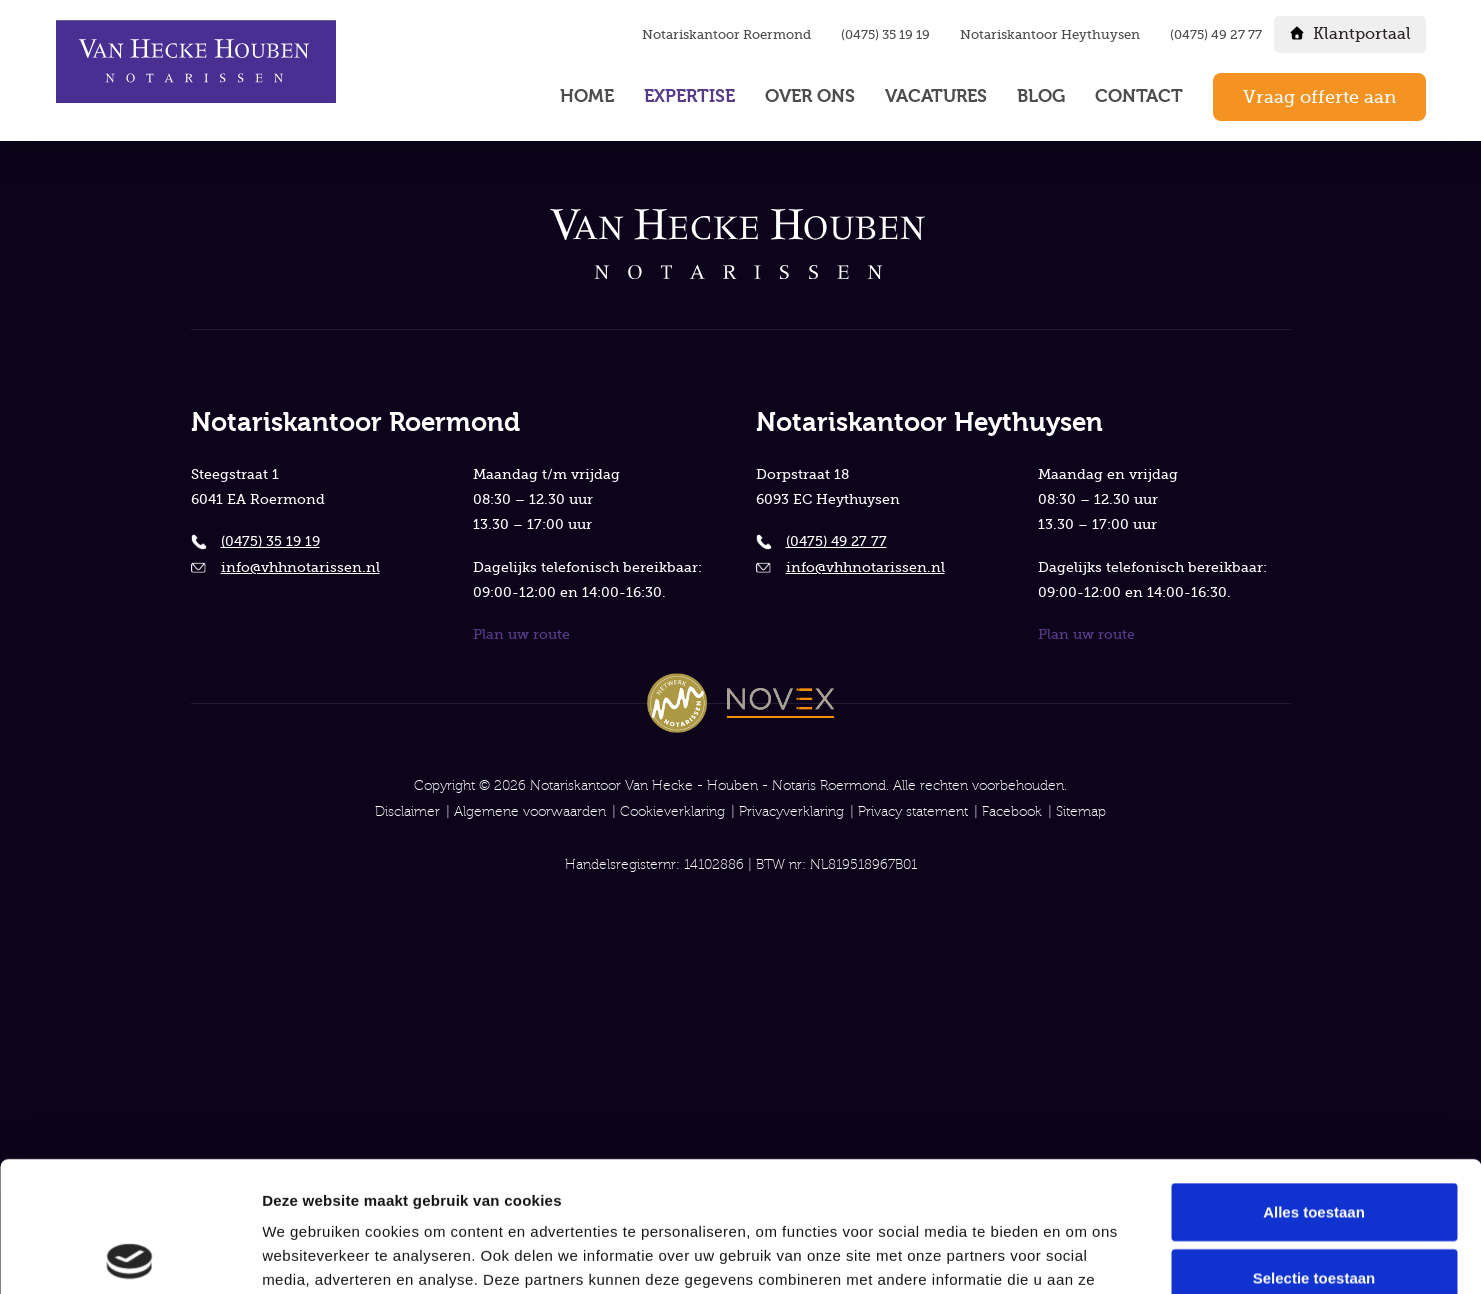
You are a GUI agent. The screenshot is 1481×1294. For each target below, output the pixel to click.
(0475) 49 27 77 (1216, 34)
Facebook (1012, 812)
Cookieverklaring (672, 812)
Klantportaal (1362, 34)
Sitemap (1081, 812)
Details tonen (1080, 1255)
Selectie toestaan (1314, 1147)
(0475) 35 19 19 (885, 34)
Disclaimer (407, 812)
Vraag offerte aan (1319, 97)
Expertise (689, 96)
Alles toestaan (1314, 1081)
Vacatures (936, 96)
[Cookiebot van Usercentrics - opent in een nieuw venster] (129, 1255)
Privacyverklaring (791, 812)
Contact (1139, 96)
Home (587, 96)
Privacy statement (913, 812)
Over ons (810, 96)
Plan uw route (521, 634)
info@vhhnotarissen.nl (300, 567)
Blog (1041, 96)
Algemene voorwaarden (530, 812)
